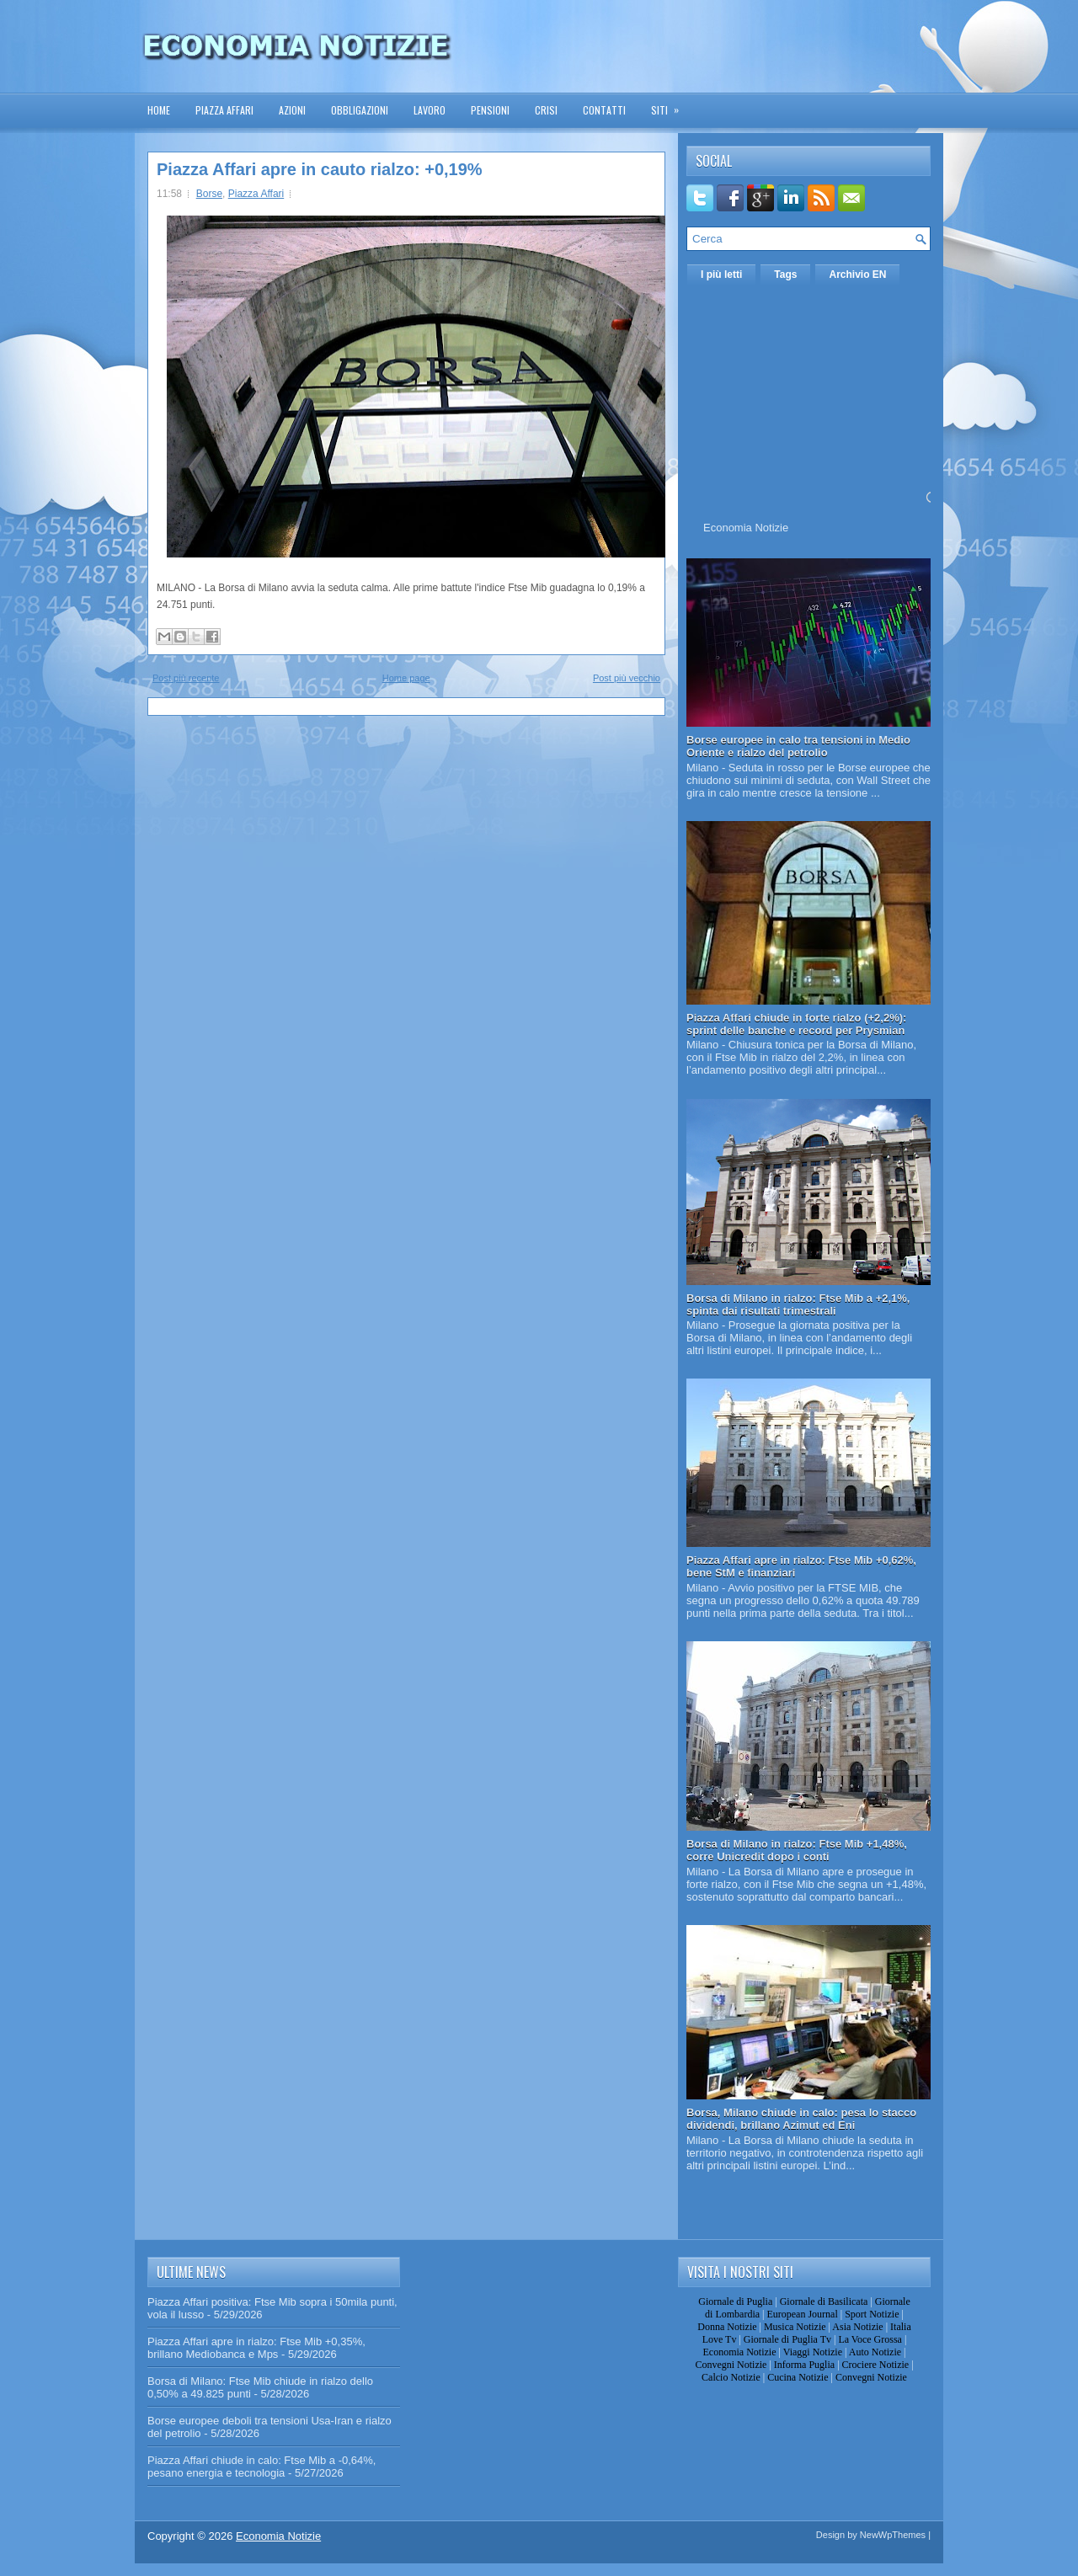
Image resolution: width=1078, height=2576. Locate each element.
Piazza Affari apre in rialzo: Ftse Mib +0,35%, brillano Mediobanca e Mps (256, 2347)
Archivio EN (857, 274)
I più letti (721, 274)
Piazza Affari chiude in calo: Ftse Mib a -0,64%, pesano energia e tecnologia (261, 2466)
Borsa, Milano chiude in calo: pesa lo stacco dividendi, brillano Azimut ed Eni (801, 2118)
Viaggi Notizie (812, 2352)
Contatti (604, 110)
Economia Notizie (745, 527)
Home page (406, 678)
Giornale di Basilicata (824, 2301)
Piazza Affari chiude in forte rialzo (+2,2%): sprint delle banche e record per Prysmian (796, 1024)
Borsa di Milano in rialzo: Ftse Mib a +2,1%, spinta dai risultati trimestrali (798, 1304)
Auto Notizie (875, 2352)
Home (158, 110)
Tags (785, 274)
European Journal (801, 2314)
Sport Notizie (872, 2314)
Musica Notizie (795, 2327)
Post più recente (186, 678)
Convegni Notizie (730, 2365)
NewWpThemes (893, 2535)
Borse (209, 194)
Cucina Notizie (797, 2377)
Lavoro (430, 110)
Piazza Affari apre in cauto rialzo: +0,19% (320, 169)
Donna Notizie (726, 2327)
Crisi (546, 110)
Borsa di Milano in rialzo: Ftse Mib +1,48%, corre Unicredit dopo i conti (796, 1850)
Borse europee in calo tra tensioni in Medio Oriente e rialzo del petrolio (798, 746)
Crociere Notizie (876, 2365)
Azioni (292, 110)
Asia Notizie (857, 2327)
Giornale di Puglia (735, 2301)
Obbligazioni (359, 110)
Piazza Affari (224, 110)
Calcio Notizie (731, 2377)
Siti (670, 105)
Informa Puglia (804, 2365)
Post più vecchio (626, 678)
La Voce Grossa (870, 2339)
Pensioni (490, 110)
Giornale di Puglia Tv (787, 2339)
